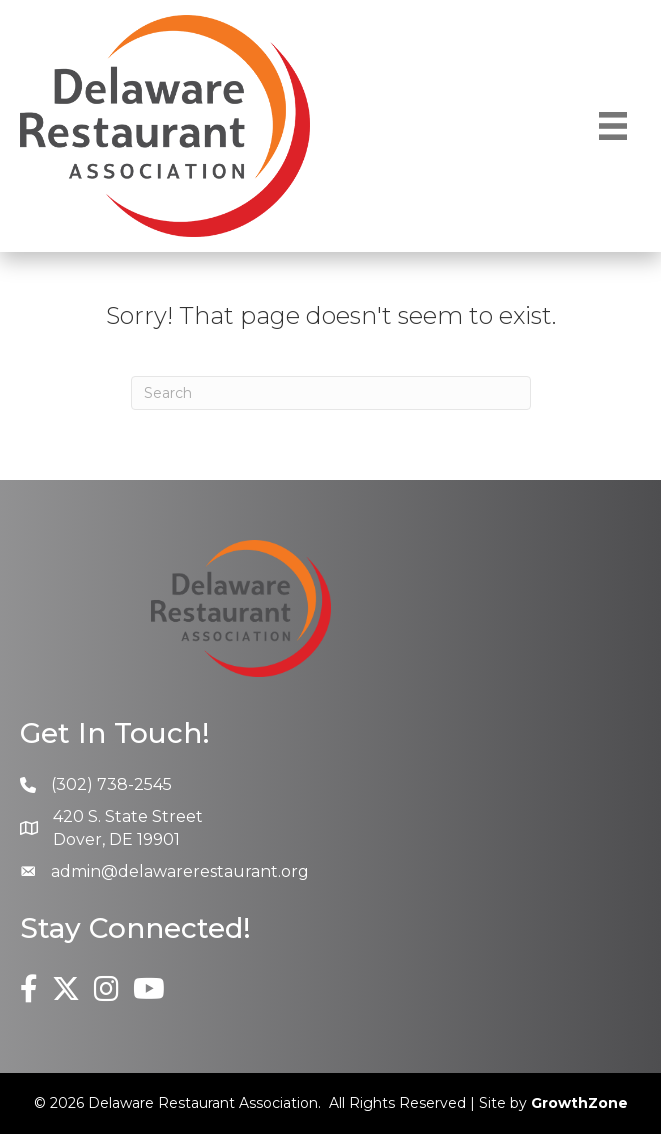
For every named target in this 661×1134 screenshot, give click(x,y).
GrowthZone (579, 1103)
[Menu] (613, 126)
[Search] (331, 393)
